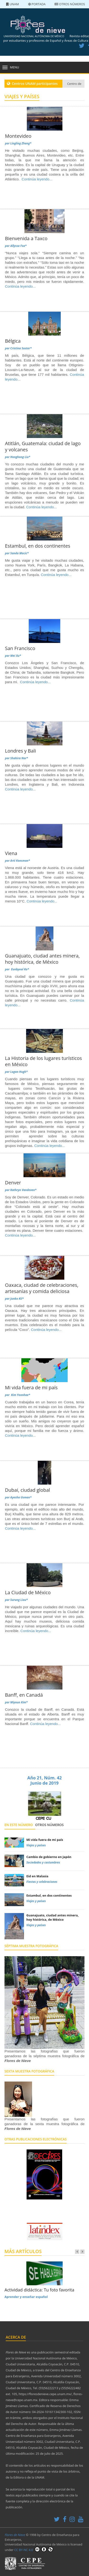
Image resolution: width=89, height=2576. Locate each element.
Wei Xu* (15, 656)
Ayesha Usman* (20, 1497)
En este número (19, 1825)
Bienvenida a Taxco (26, 238)
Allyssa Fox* (18, 246)
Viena (11, 853)
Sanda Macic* (19, 553)
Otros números (70, 4)
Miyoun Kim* (19, 1702)
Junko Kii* (16, 1299)
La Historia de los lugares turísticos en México (43, 1061)
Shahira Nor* (19, 758)
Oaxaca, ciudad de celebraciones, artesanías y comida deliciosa (41, 1288)
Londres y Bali (20, 751)
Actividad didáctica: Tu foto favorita (39, 2290)
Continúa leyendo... (37, 179)
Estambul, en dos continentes (37, 546)
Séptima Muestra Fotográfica (31, 1946)
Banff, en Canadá (24, 1695)
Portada (37, 4)
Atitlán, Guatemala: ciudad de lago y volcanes (43, 446)
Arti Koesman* (20, 861)
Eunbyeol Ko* (19, 969)
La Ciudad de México (28, 1592)
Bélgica (13, 341)
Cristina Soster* (21, 348)
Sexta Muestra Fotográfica (29, 2071)
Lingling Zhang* (20, 143)
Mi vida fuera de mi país (31, 1387)
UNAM (12, 4)
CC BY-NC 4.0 (33, 2549)
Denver (13, 1182)
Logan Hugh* (19, 1072)
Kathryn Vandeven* (23, 1190)
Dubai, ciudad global (27, 1490)
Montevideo (18, 136)
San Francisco (20, 648)
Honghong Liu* (20, 457)
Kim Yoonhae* (20, 1395)
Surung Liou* (19, 1600)
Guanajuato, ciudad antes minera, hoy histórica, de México (42, 958)
